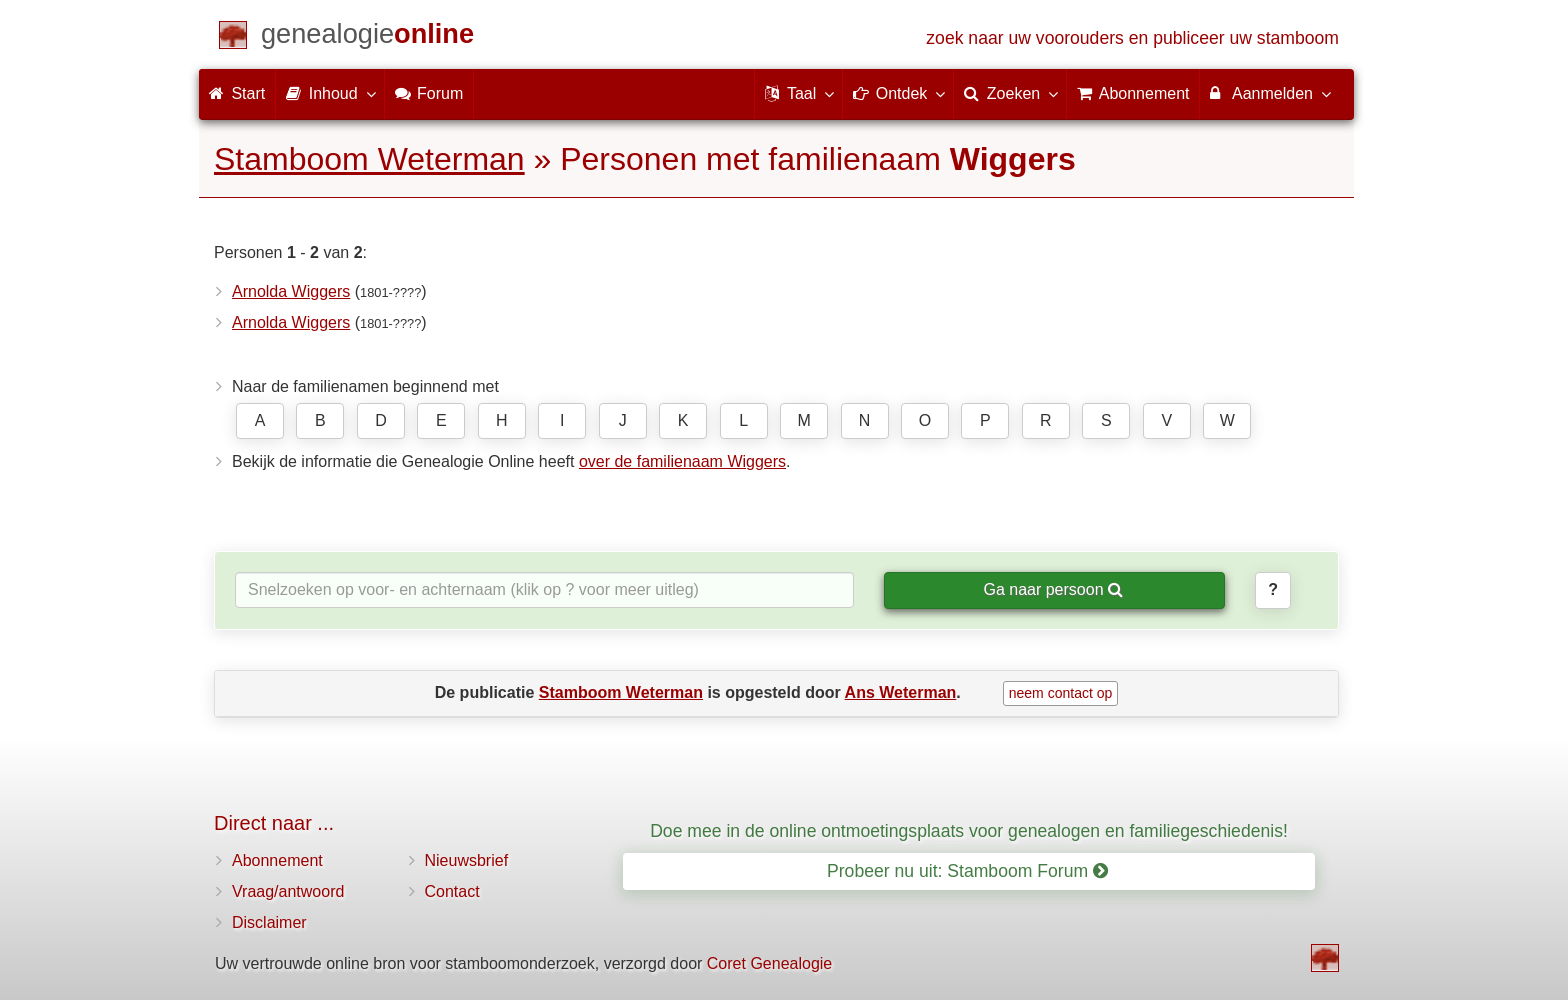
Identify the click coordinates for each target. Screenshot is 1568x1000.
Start (237, 93)
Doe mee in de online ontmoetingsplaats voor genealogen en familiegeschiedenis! (969, 831)
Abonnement (277, 860)
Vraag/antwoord (288, 891)
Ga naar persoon (1053, 589)
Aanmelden (1269, 93)
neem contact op (1061, 693)
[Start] (367, 37)
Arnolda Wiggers (291, 291)
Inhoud (329, 93)
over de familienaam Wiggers (682, 461)
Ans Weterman (901, 692)
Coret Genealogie (769, 963)
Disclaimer (269, 922)
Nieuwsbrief (467, 860)
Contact (452, 891)
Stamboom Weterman (369, 159)
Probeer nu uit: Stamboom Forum (967, 871)
